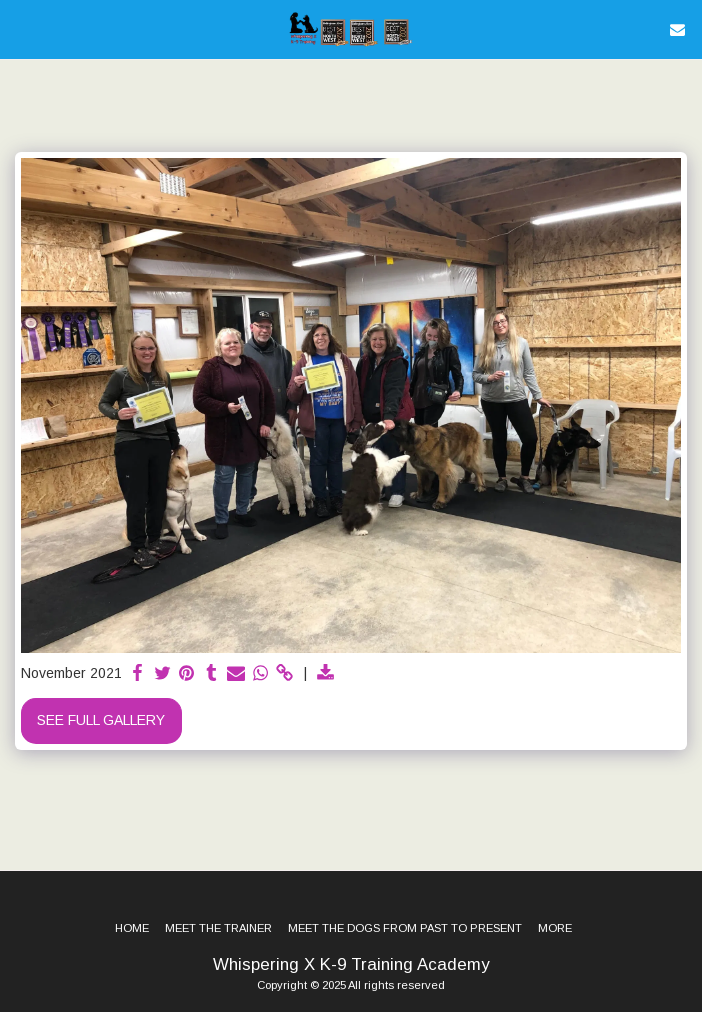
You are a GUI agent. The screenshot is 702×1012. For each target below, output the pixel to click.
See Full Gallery (101, 720)
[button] (22, 29)
